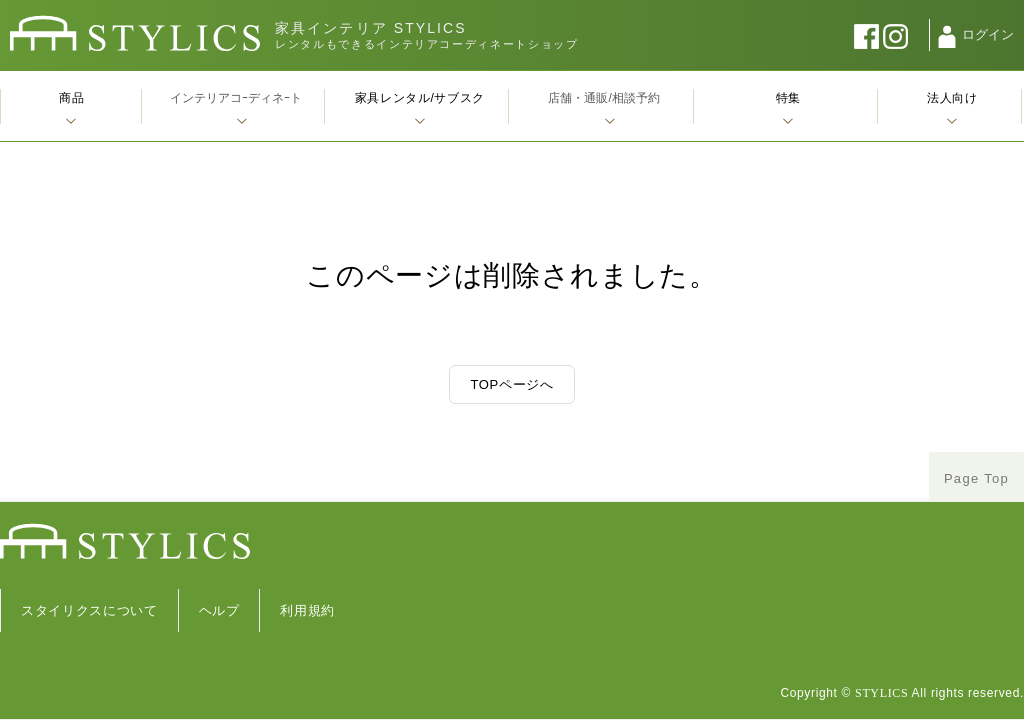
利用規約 (307, 610)
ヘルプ (219, 610)
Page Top (976, 478)
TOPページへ (511, 384)
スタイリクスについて (89, 610)
